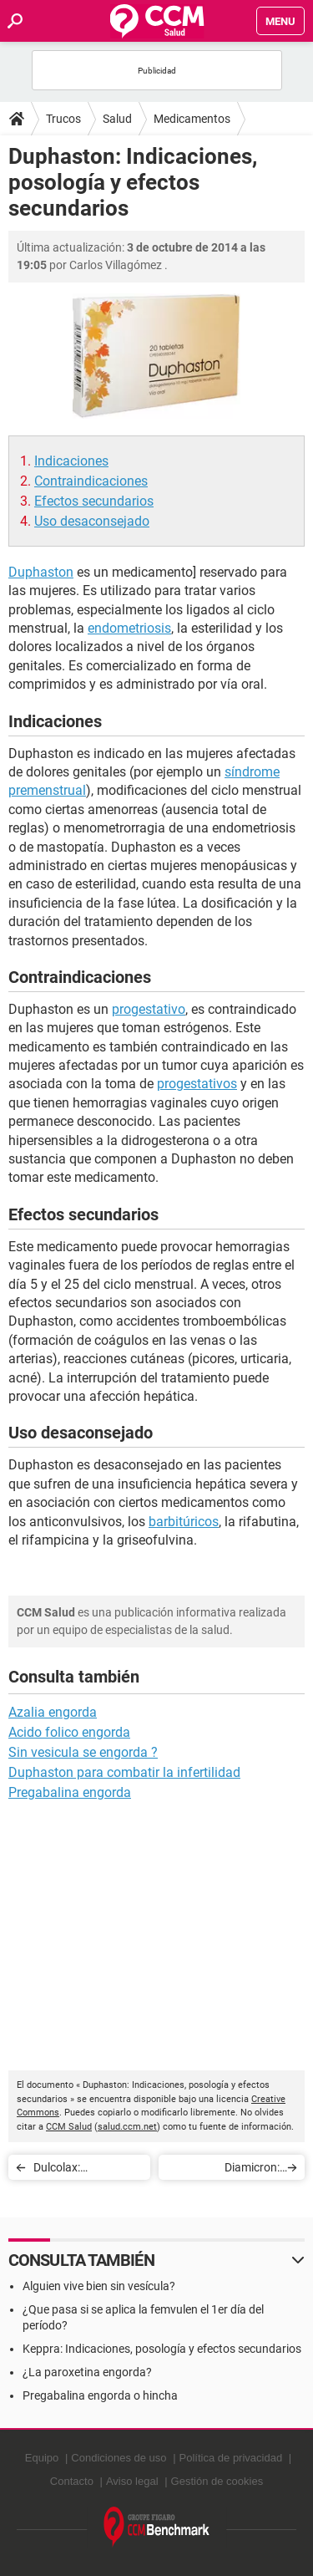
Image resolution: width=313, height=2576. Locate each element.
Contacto (71, 2481)
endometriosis (129, 628)
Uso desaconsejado (91, 521)
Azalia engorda (52, 1712)
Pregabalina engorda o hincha (100, 2395)
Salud (117, 118)
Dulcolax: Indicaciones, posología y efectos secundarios (83, 2170)
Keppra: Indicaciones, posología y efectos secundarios (162, 2348)
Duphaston (40, 572)
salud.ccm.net (127, 2126)
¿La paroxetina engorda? (87, 2372)
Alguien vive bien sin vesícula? (99, 2286)
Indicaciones (71, 461)
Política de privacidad (231, 2457)
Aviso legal (132, 2481)
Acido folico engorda (69, 1732)
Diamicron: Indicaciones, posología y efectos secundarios (229, 2170)
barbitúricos (184, 1522)
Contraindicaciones (91, 481)
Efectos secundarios (94, 501)
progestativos (197, 1084)
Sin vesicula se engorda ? (83, 1752)
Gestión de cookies (217, 2481)
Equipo (41, 2457)
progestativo (148, 1009)
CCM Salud (69, 2126)
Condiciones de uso (118, 2457)
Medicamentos (192, 118)
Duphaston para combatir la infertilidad (124, 1772)
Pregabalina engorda (69, 1792)
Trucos (63, 118)
